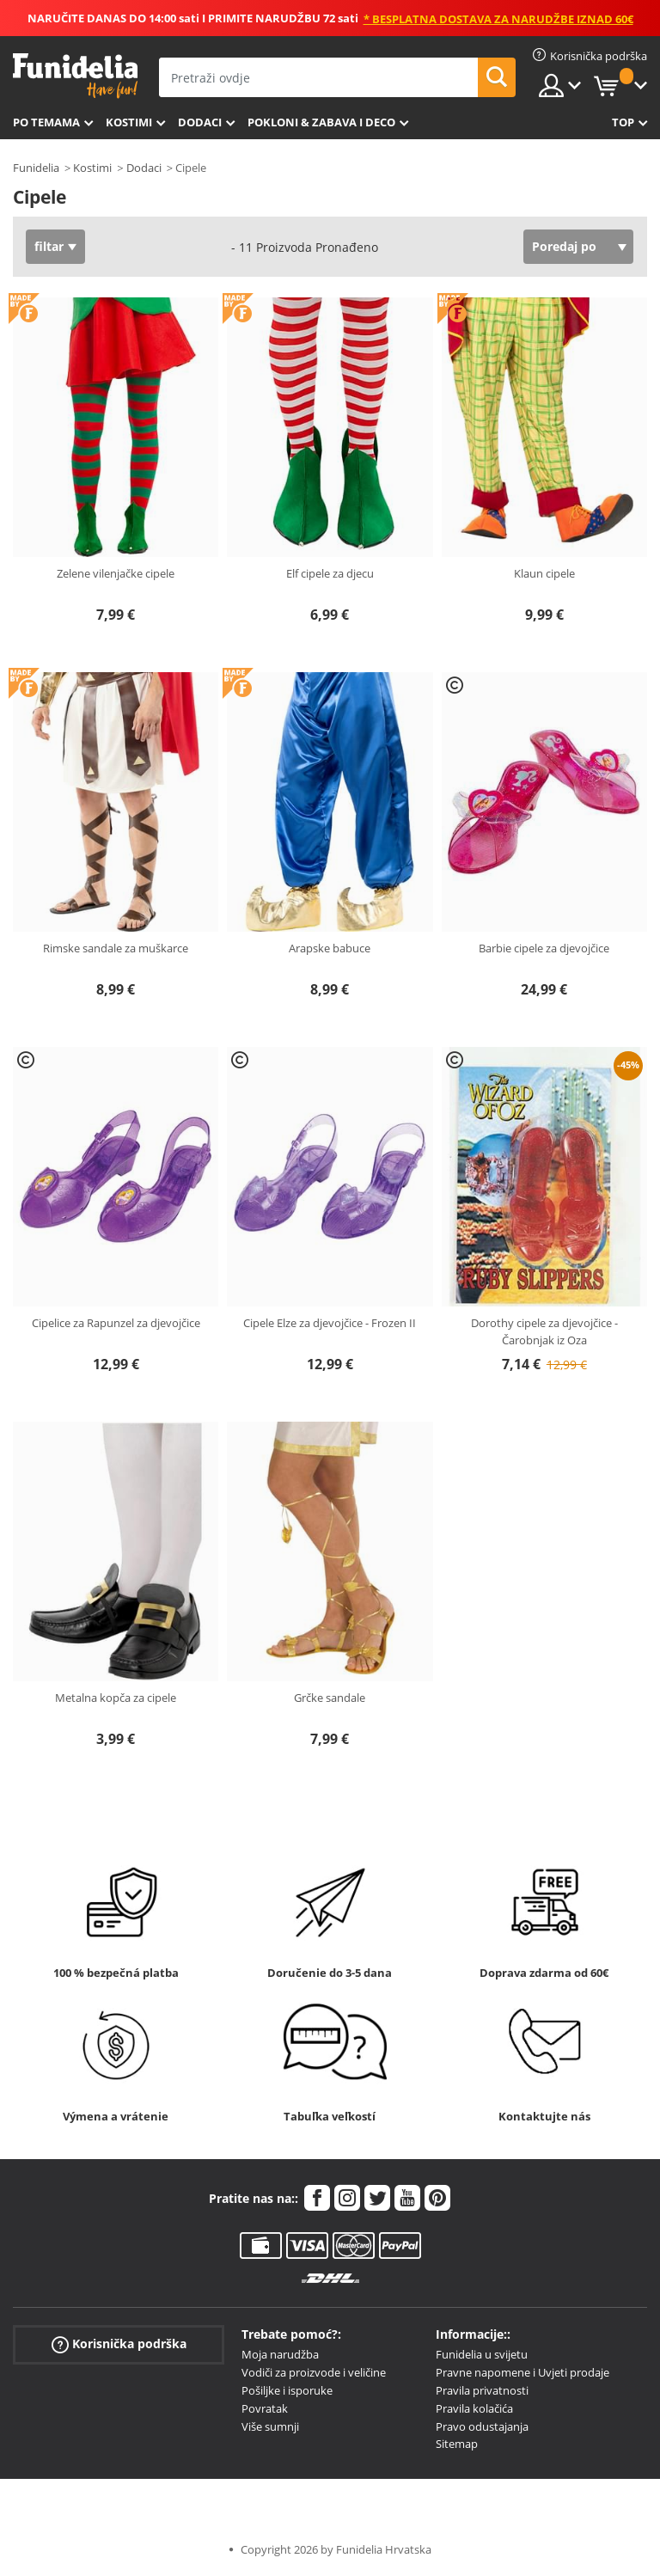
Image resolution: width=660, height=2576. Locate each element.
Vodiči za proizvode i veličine (313, 2372)
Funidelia (36, 167)
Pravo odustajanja (482, 2426)
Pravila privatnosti (482, 2390)
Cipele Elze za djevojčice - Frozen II (329, 1323)
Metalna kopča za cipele (115, 1697)
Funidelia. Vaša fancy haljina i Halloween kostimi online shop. (75, 76)
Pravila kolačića (474, 2408)
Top (623, 122)
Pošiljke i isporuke (287, 2390)
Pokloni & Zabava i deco (321, 122)
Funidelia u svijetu (482, 2354)
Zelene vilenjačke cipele (115, 573)
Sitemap (457, 2443)
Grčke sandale (329, 1697)
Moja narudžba (280, 2354)
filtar (49, 246)
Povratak (264, 2408)
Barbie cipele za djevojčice (544, 948)
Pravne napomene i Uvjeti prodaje (522, 2372)
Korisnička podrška (119, 2344)
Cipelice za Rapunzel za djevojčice (116, 1323)
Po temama (46, 122)
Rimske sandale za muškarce (115, 948)
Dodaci (200, 122)
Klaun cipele (544, 573)
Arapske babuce (329, 948)
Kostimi (129, 122)
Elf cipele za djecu (330, 573)
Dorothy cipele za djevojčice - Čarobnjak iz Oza (544, 1331)
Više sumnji (270, 2426)
